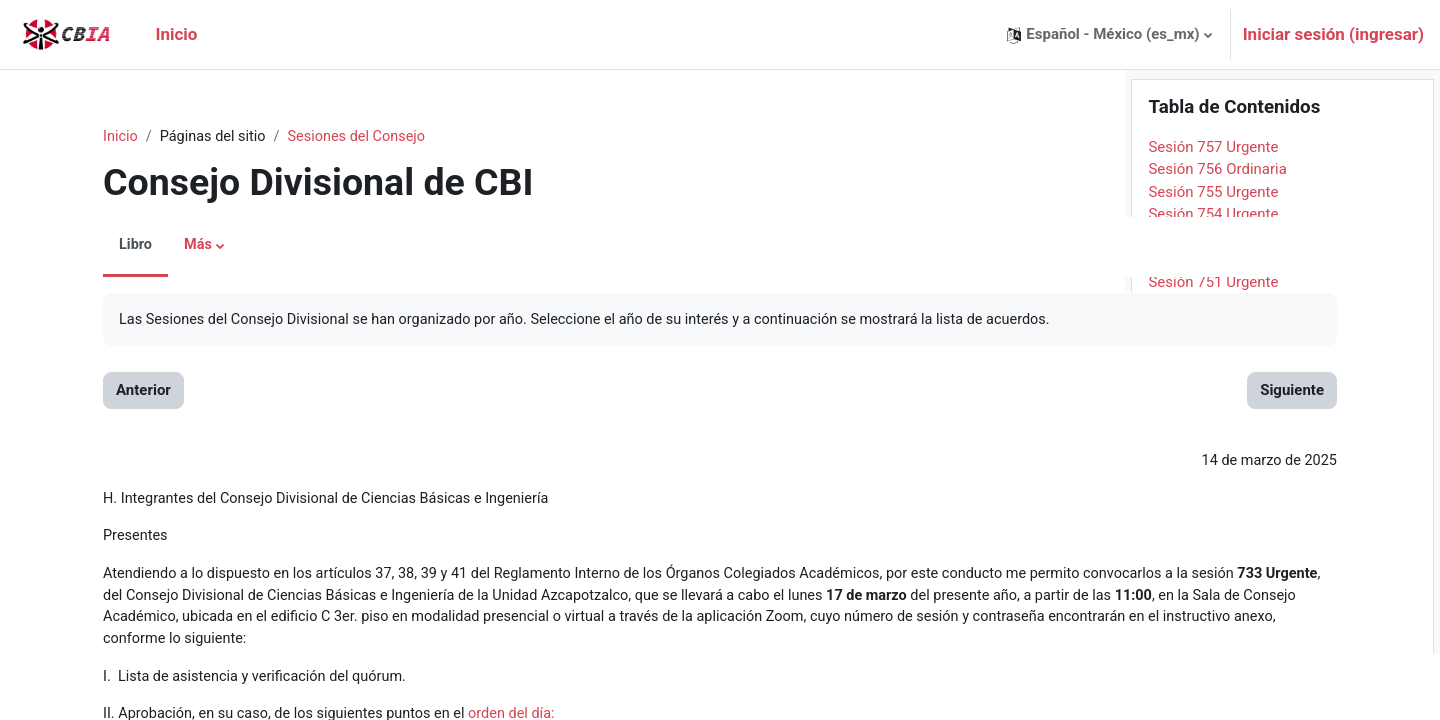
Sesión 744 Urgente (1213, 506)
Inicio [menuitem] (176, 34)
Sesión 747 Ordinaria (1217, 439)
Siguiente (1041, 392)
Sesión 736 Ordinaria (1217, 686)
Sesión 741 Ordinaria (1217, 574)
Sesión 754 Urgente (1213, 281)
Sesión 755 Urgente (1213, 259)
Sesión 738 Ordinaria (1217, 641)
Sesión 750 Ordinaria (1217, 371)
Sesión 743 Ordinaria (1217, 529)
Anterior (111, 392)
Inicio (89, 137)
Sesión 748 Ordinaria (1217, 416)
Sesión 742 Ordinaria (1217, 551)
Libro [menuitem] (104, 246)
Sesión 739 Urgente (1213, 619)
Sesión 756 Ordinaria (1217, 236)
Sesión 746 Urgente (1213, 461)
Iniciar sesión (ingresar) (1333, 34)
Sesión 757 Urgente (1213, 214)
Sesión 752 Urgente (1213, 326)
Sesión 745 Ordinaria (1217, 484)
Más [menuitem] (167, 246)
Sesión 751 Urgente (1213, 349)
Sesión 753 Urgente (1213, 304)
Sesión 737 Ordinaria (1217, 664)
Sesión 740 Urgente (1213, 596)
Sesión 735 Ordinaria (1217, 709)
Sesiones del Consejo (332, 137)
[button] (1109, 34)
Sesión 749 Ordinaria (1217, 394)
